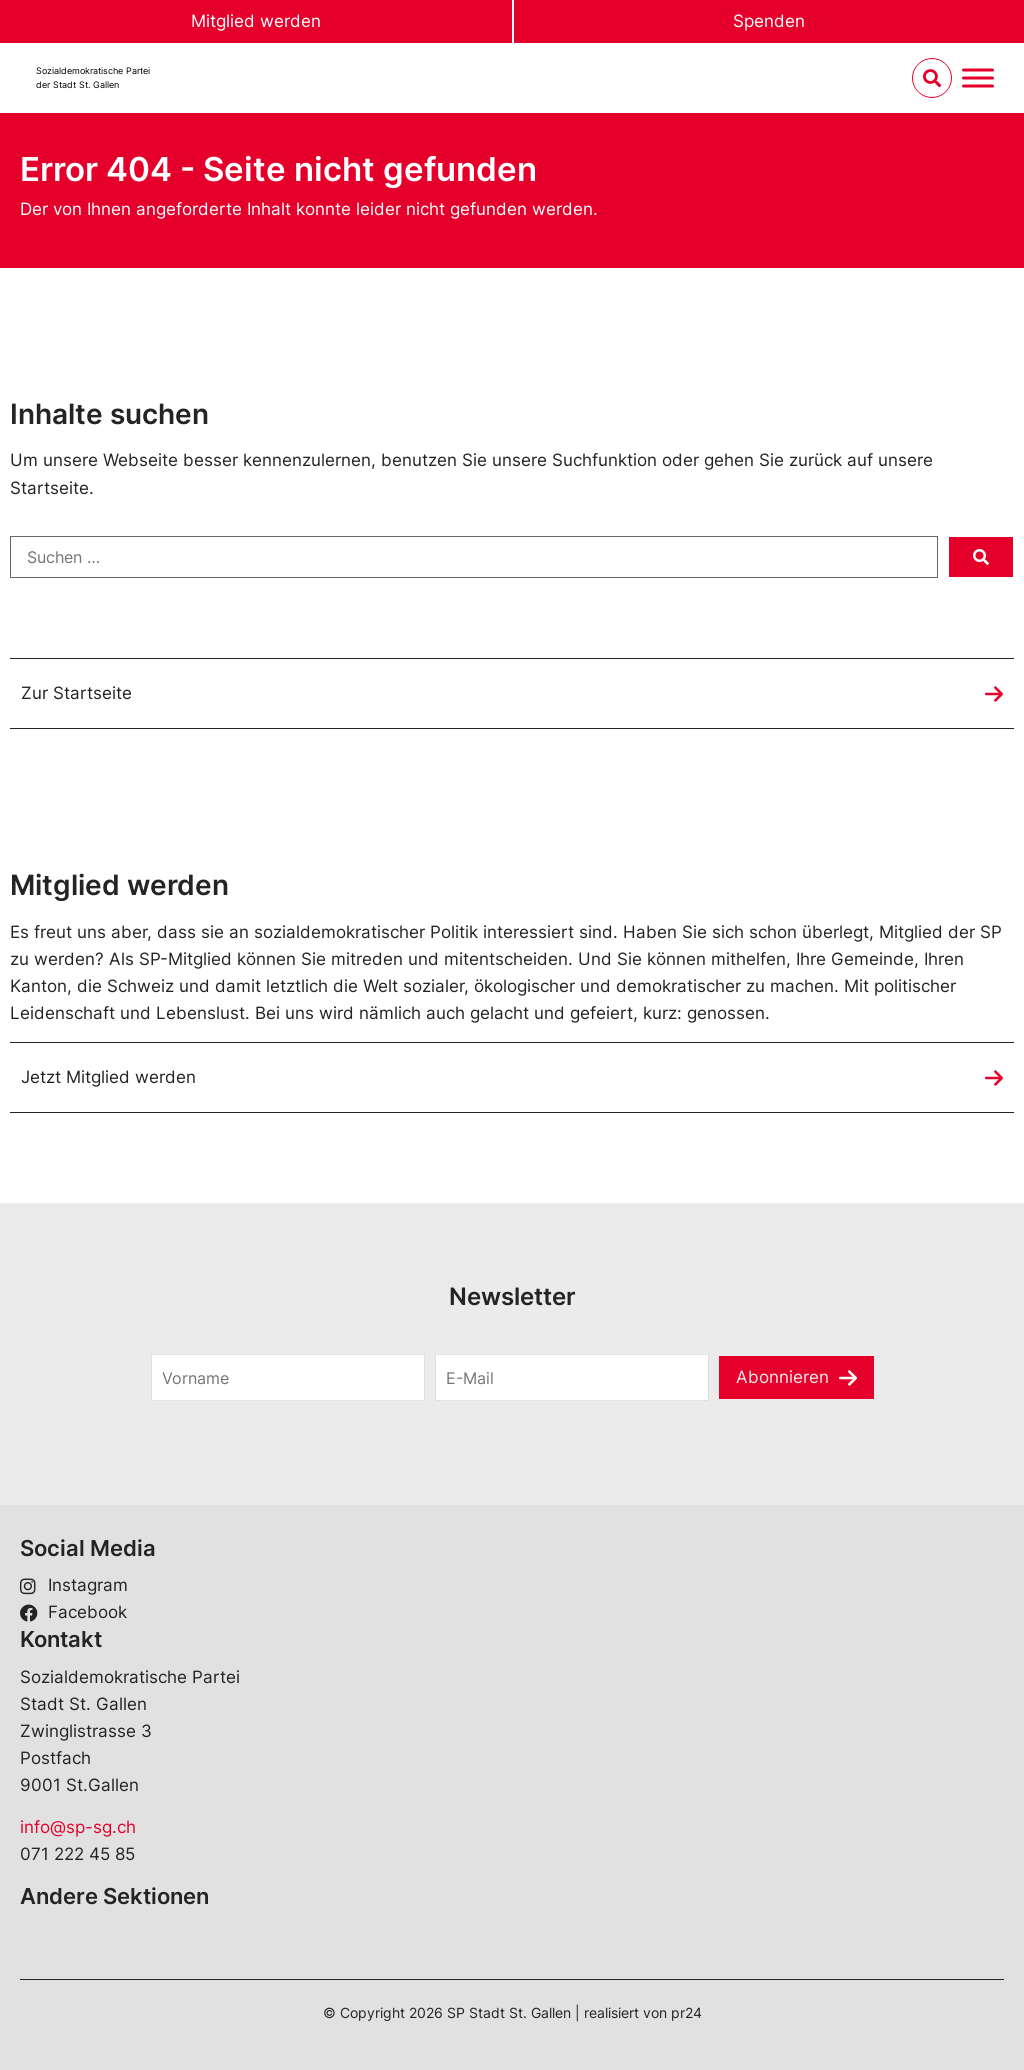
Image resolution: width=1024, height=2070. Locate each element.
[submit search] (981, 557)
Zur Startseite (76, 693)
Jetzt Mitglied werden (108, 1077)
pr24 (686, 2012)
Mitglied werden (256, 21)
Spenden (769, 21)
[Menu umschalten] (978, 78)
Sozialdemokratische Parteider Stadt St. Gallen (93, 77)
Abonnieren (782, 1377)
